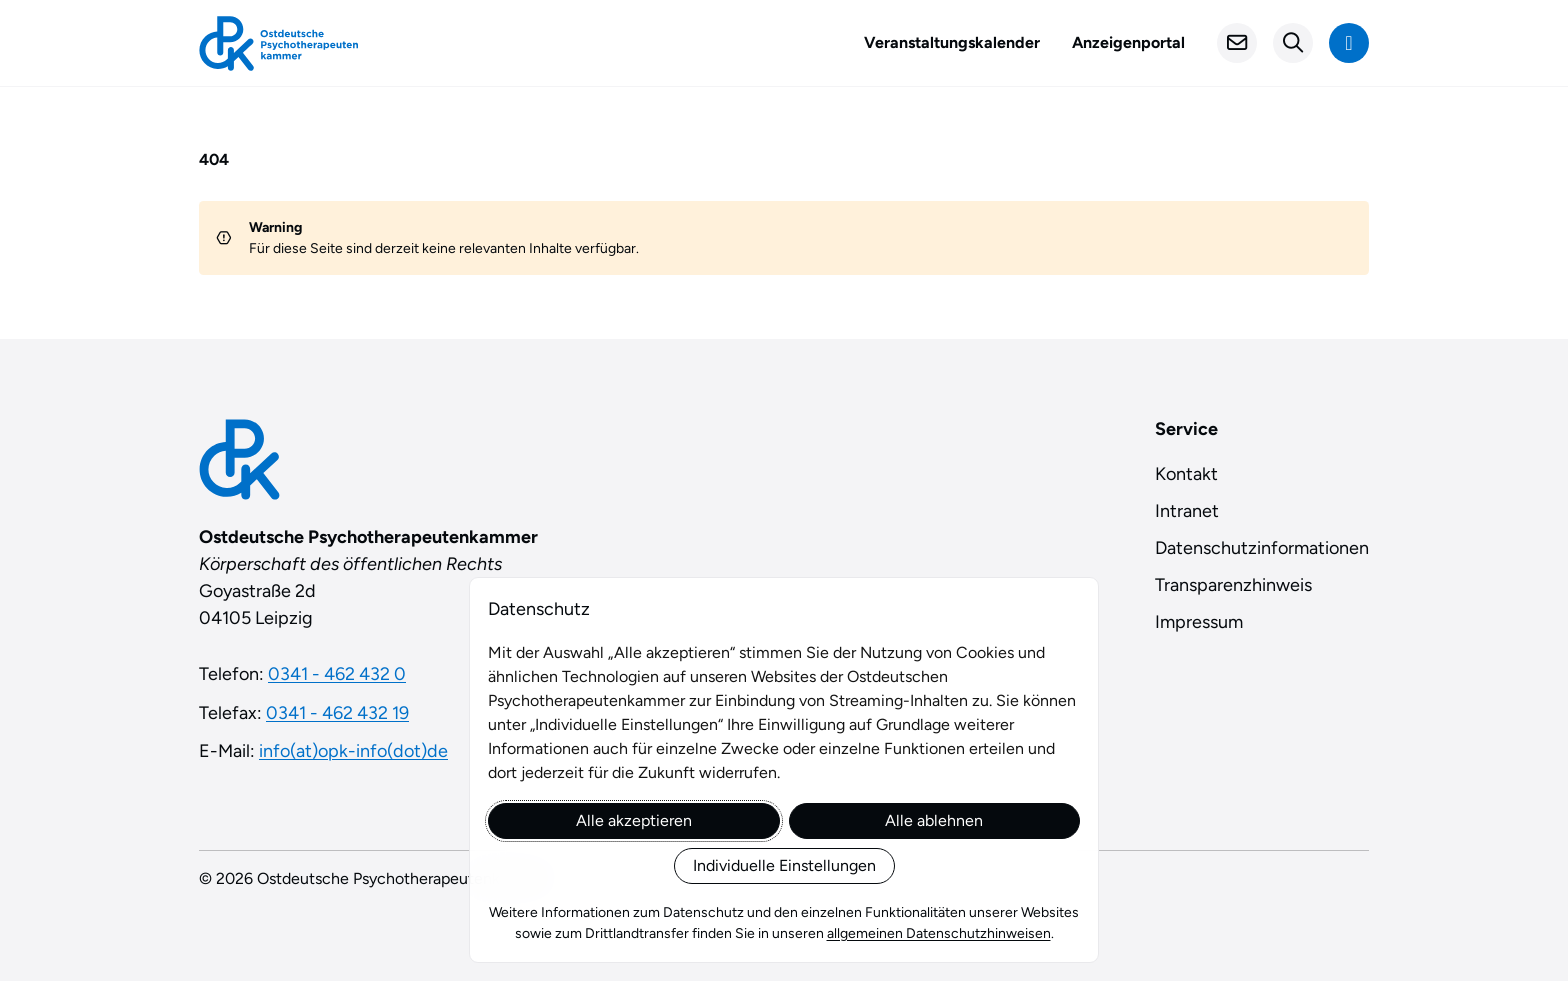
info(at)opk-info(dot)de (353, 751)
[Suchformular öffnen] (1293, 43)
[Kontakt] (1237, 43)
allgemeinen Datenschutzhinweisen (939, 933)
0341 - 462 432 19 (337, 713)
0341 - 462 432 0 (337, 674)
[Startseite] (278, 43)
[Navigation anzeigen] (1349, 43)
